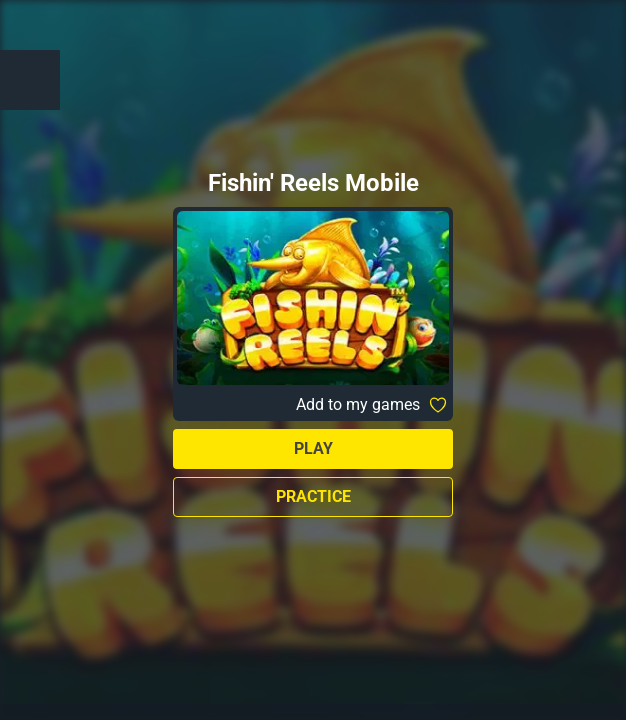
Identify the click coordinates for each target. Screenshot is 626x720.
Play (313, 448)
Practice (313, 496)
